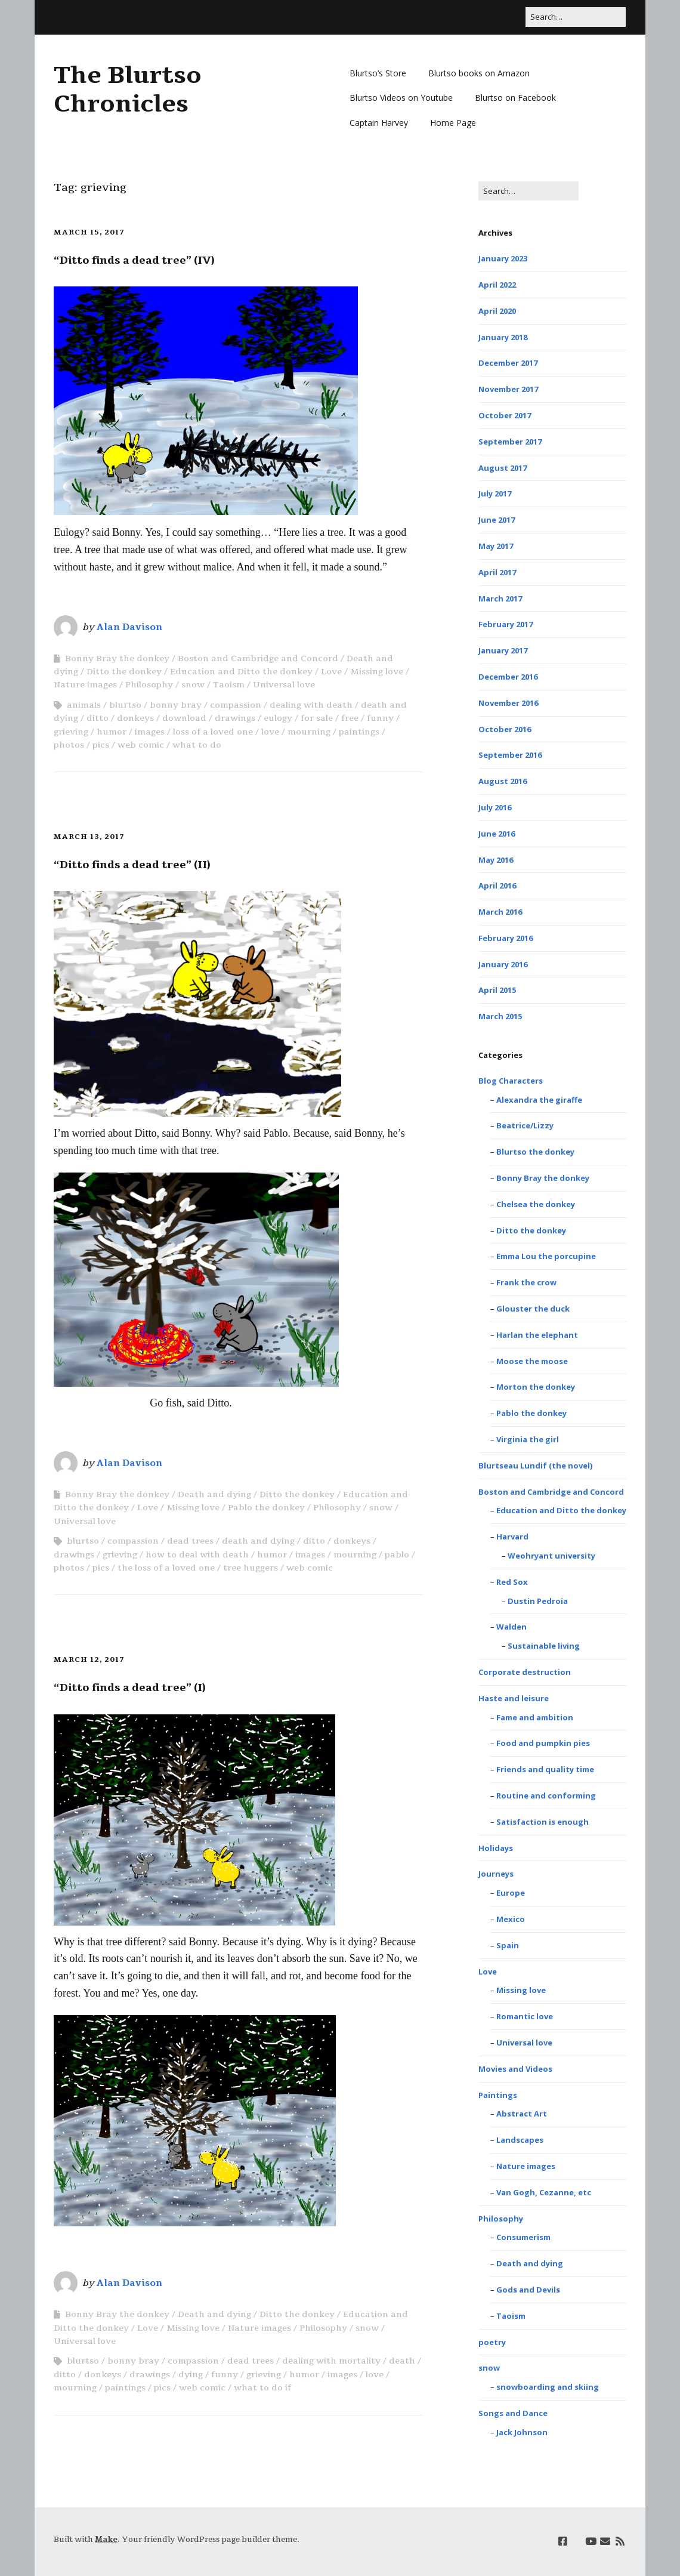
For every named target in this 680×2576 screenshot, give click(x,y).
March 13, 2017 (89, 836)
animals (84, 705)
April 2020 (497, 311)
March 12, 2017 (89, 1659)
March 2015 (500, 1016)
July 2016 (494, 807)
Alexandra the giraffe (539, 1099)
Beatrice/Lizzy (525, 1125)
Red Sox (512, 1582)
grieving (71, 732)
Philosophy (149, 684)
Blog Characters (510, 1080)
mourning (309, 732)
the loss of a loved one (166, 1568)
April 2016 (497, 885)
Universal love (284, 684)
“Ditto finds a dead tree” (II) (132, 864)
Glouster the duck (533, 1308)
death (402, 2361)
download (184, 718)
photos (69, 745)
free (349, 718)
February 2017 (505, 624)
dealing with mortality (331, 2361)
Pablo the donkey (266, 1507)
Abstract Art (521, 2113)
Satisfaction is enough (542, 1821)
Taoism (229, 684)
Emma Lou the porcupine (546, 1256)
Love (331, 671)
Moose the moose (532, 1361)
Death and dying (214, 1494)
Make (106, 2539)
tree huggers (250, 1568)
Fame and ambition (534, 1717)
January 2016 (502, 964)
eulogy (278, 718)
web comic (141, 745)
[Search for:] (575, 17)
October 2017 (504, 415)
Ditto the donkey (124, 671)
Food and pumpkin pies (543, 1743)
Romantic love (524, 2016)
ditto (97, 718)
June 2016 (496, 833)
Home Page (453, 122)
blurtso (125, 705)
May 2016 (495, 859)
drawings (235, 718)
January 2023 (502, 258)
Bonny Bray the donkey (117, 658)
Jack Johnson (522, 2432)
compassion (235, 705)
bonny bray (176, 705)
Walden (511, 1626)
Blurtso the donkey (535, 1151)
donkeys (135, 718)
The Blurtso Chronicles (128, 89)
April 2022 (497, 284)
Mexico (510, 1919)
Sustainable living (544, 1645)
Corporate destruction (524, 1672)
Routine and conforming (546, 1795)
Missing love (376, 671)
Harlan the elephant (537, 1334)
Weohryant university (551, 1555)
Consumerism (523, 2237)
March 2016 (500, 911)
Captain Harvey (379, 122)
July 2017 (494, 493)
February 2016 (505, 938)
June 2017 (496, 519)
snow (193, 684)
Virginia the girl (527, 1439)
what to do (196, 745)
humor (111, 732)
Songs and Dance (513, 2413)
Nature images (85, 684)
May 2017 (495, 546)
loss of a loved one (213, 732)
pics (100, 745)
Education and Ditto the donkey (241, 671)
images (150, 732)
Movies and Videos (515, 2068)
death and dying (258, 1541)
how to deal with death (197, 1554)
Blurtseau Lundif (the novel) (535, 1465)
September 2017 (510, 441)
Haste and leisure (513, 1698)
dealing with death (311, 705)
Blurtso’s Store (378, 73)
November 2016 (508, 703)
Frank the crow (526, 1282)
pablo (397, 1554)
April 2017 (497, 572)
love (270, 732)
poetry (492, 2342)
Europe (510, 1892)
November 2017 (508, 389)
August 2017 (502, 467)
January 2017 (502, 650)
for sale (317, 718)
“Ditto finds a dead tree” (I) (130, 1687)
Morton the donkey (535, 1386)
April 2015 (497, 990)
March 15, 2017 (89, 232)
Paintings (497, 2095)
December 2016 (507, 676)
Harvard (512, 1536)
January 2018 (502, 337)
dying (190, 2374)
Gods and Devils (528, 2289)
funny (380, 718)
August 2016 (502, 781)
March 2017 (500, 598)
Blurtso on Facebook (515, 97)
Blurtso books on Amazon (479, 73)
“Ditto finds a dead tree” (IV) (134, 260)
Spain (507, 1945)
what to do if (262, 2387)
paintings (359, 732)
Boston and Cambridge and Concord (258, 658)
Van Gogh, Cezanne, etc (543, 2192)
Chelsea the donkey (535, 1204)
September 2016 (510, 754)
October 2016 (504, 729)
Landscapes (519, 2139)
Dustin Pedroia (538, 1601)
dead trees (190, 1541)
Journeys (496, 1873)
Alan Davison (129, 627)
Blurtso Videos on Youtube (401, 97)
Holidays (495, 1848)
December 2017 (507, 362)
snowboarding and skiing (547, 2386)
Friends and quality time (545, 1769)
